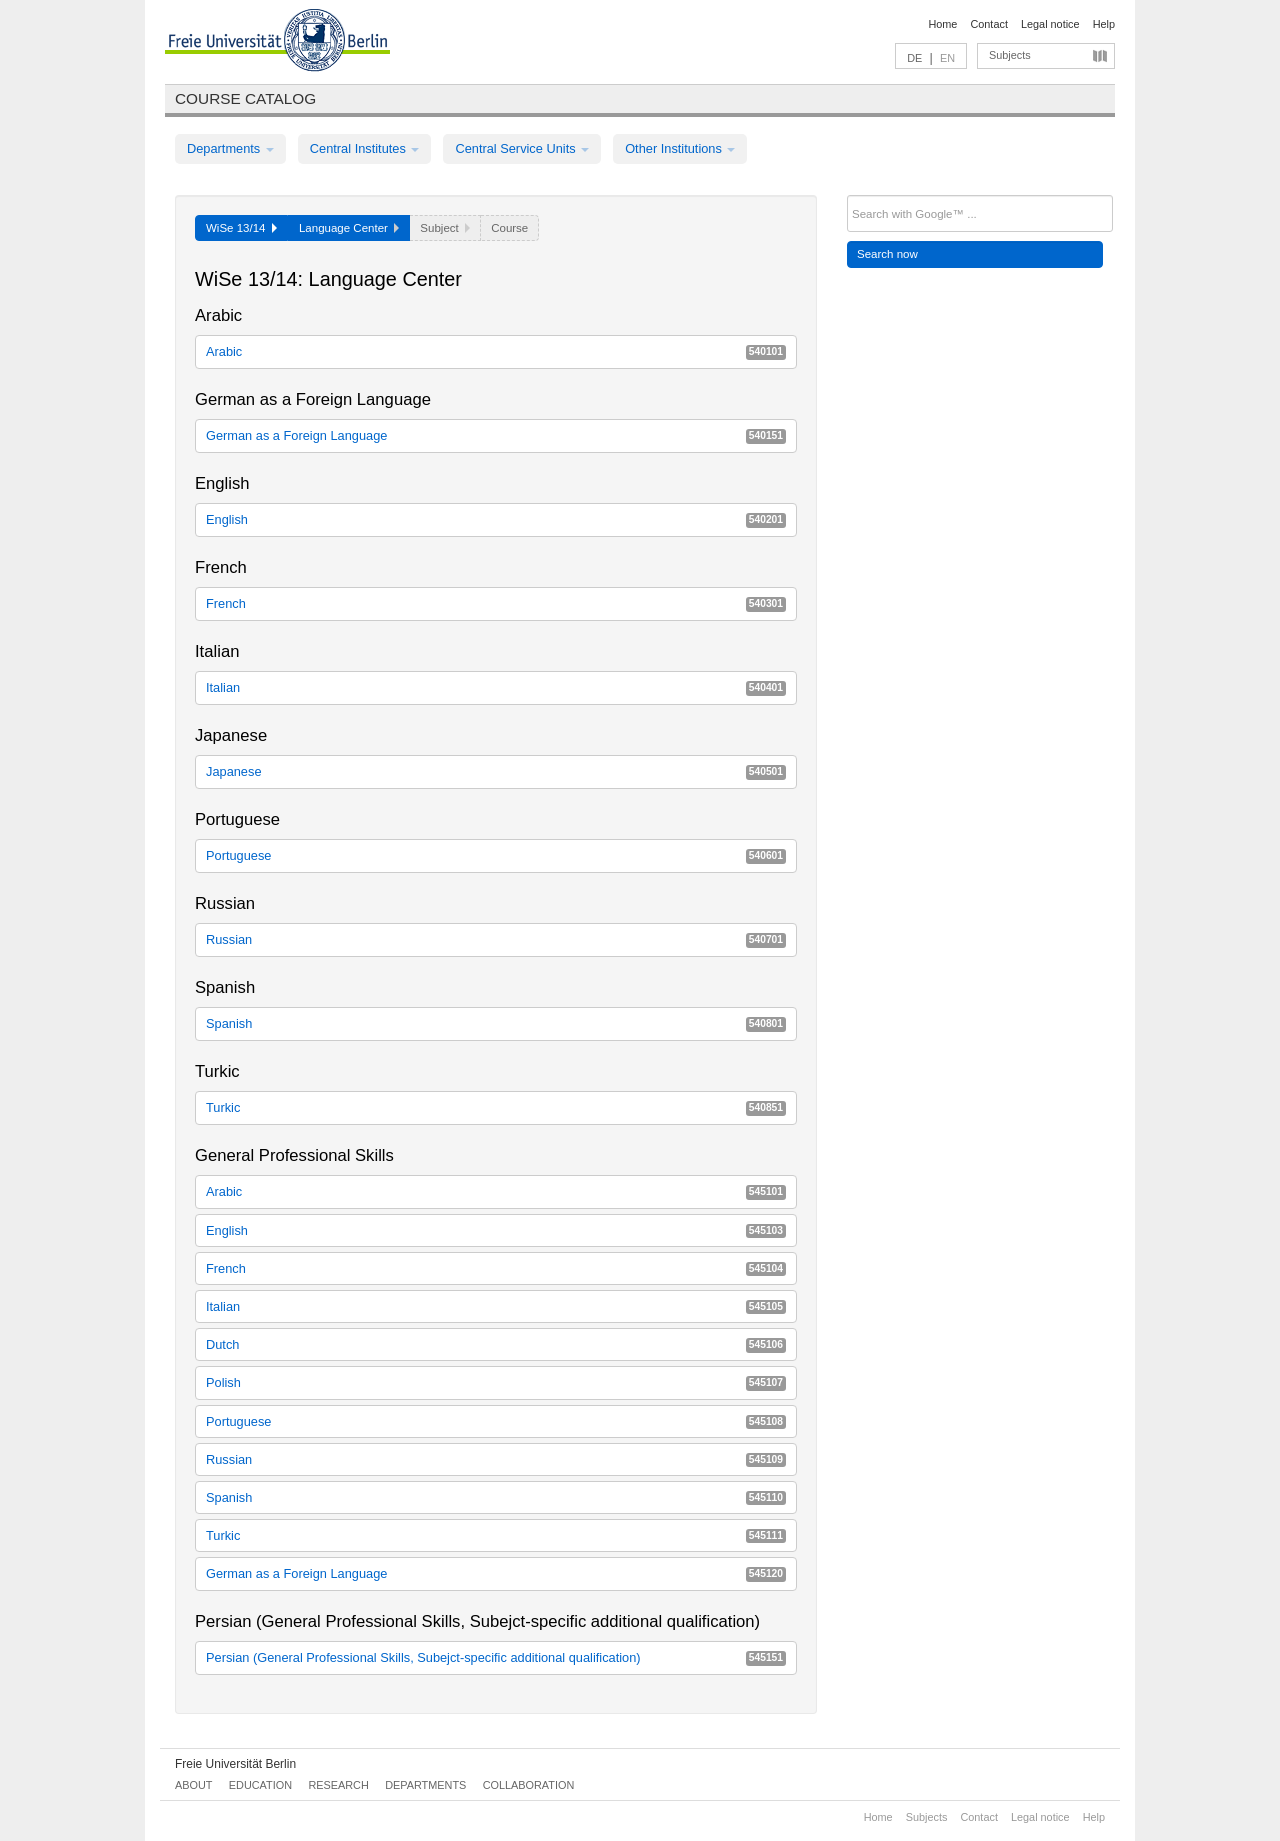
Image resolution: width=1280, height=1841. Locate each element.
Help (1104, 24)
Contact (988, 24)
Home (942, 24)
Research (338, 1785)
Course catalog (245, 98)
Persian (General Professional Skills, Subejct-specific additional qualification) (496, 1657)
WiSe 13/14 (241, 228)
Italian (496, 687)
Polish (496, 1382)
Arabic (496, 351)
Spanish (496, 1023)
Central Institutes (365, 148)
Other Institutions (680, 148)
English (496, 519)
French (496, 603)
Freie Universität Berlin (235, 1764)
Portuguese (496, 855)
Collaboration (529, 1785)
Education (260, 1785)
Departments (230, 148)
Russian (496, 939)
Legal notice (1050, 24)
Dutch (496, 1344)
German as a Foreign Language (496, 435)
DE (914, 58)
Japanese (496, 771)
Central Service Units (522, 148)
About (193, 1785)
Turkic (496, 1107)
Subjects (1010, 55)
